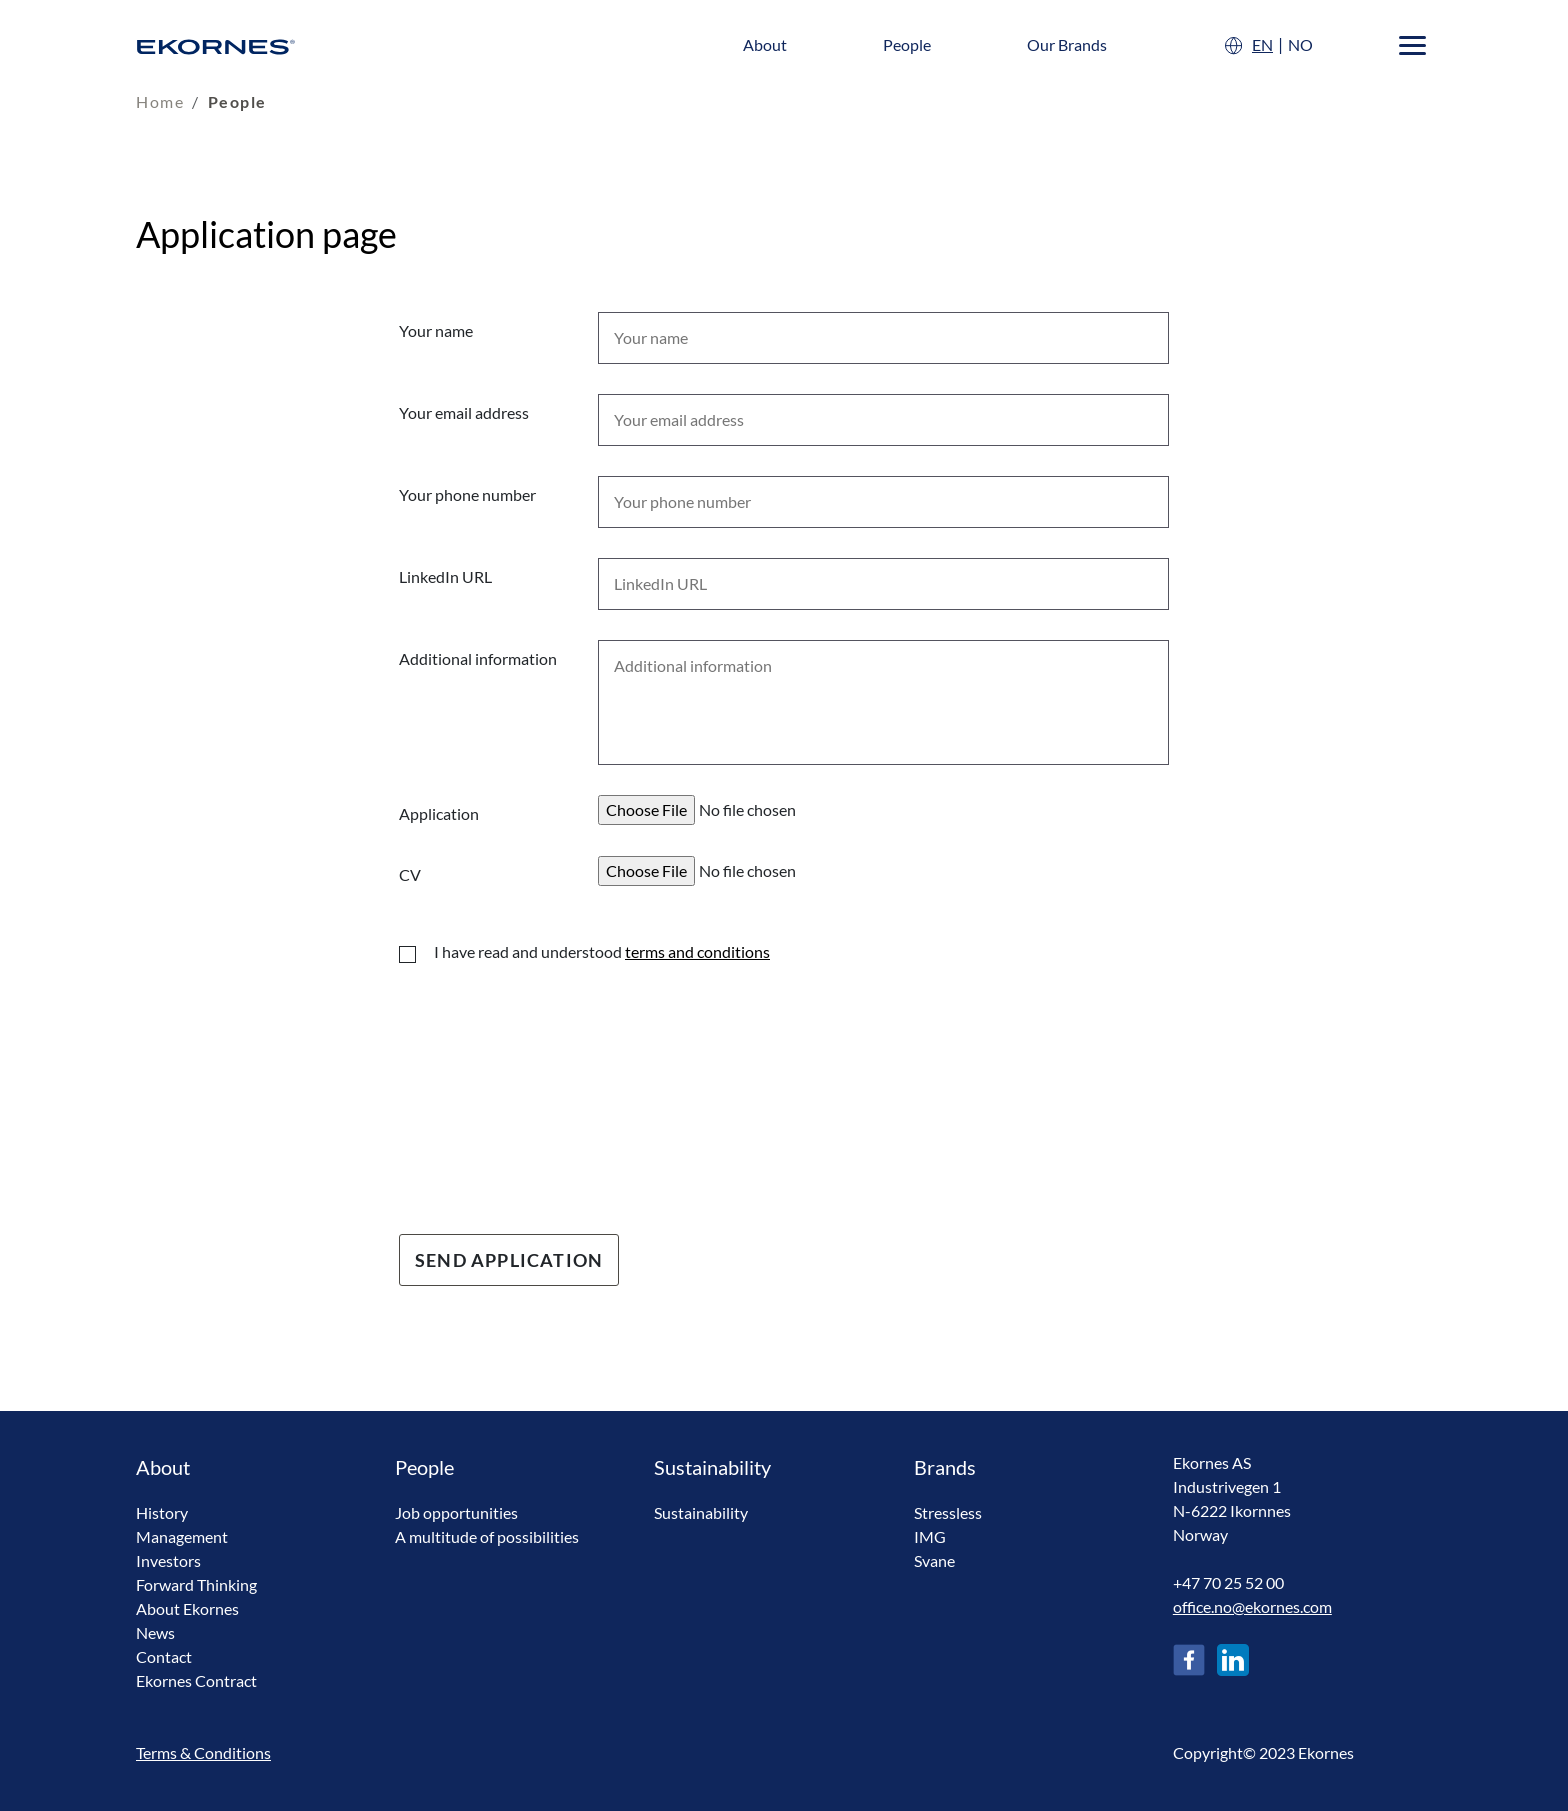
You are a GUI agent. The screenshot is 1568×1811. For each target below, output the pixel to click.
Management (182, 1536)
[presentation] (551, 1083)
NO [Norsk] (1300, 44)
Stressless (948, 1512)
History (162, 1512)
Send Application (509, 1260)
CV (410, 874)
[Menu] (1412, 45)
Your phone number (467, 494)
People (907, 44)
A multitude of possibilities (487, 1536)
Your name (436, 330)
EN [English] (1262, 44)
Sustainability (701, 1512)
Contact (164, 1656)
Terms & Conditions (203, 1752)
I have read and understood (602, 951)
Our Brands (1067, 44)
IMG (930, 1536)
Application (439, 813)
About (765, 44)
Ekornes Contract (196, 1680)
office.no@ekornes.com (1252, 1606)
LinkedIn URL (445, 576)
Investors (168, 1560)
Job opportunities (456, 1512)
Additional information (478, 658)
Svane (934, 1560)
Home (160, 101)
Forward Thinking (196, 1584)
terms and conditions (697, 951)
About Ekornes (187, 1608)
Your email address (464, 412)
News (155, 1632)
